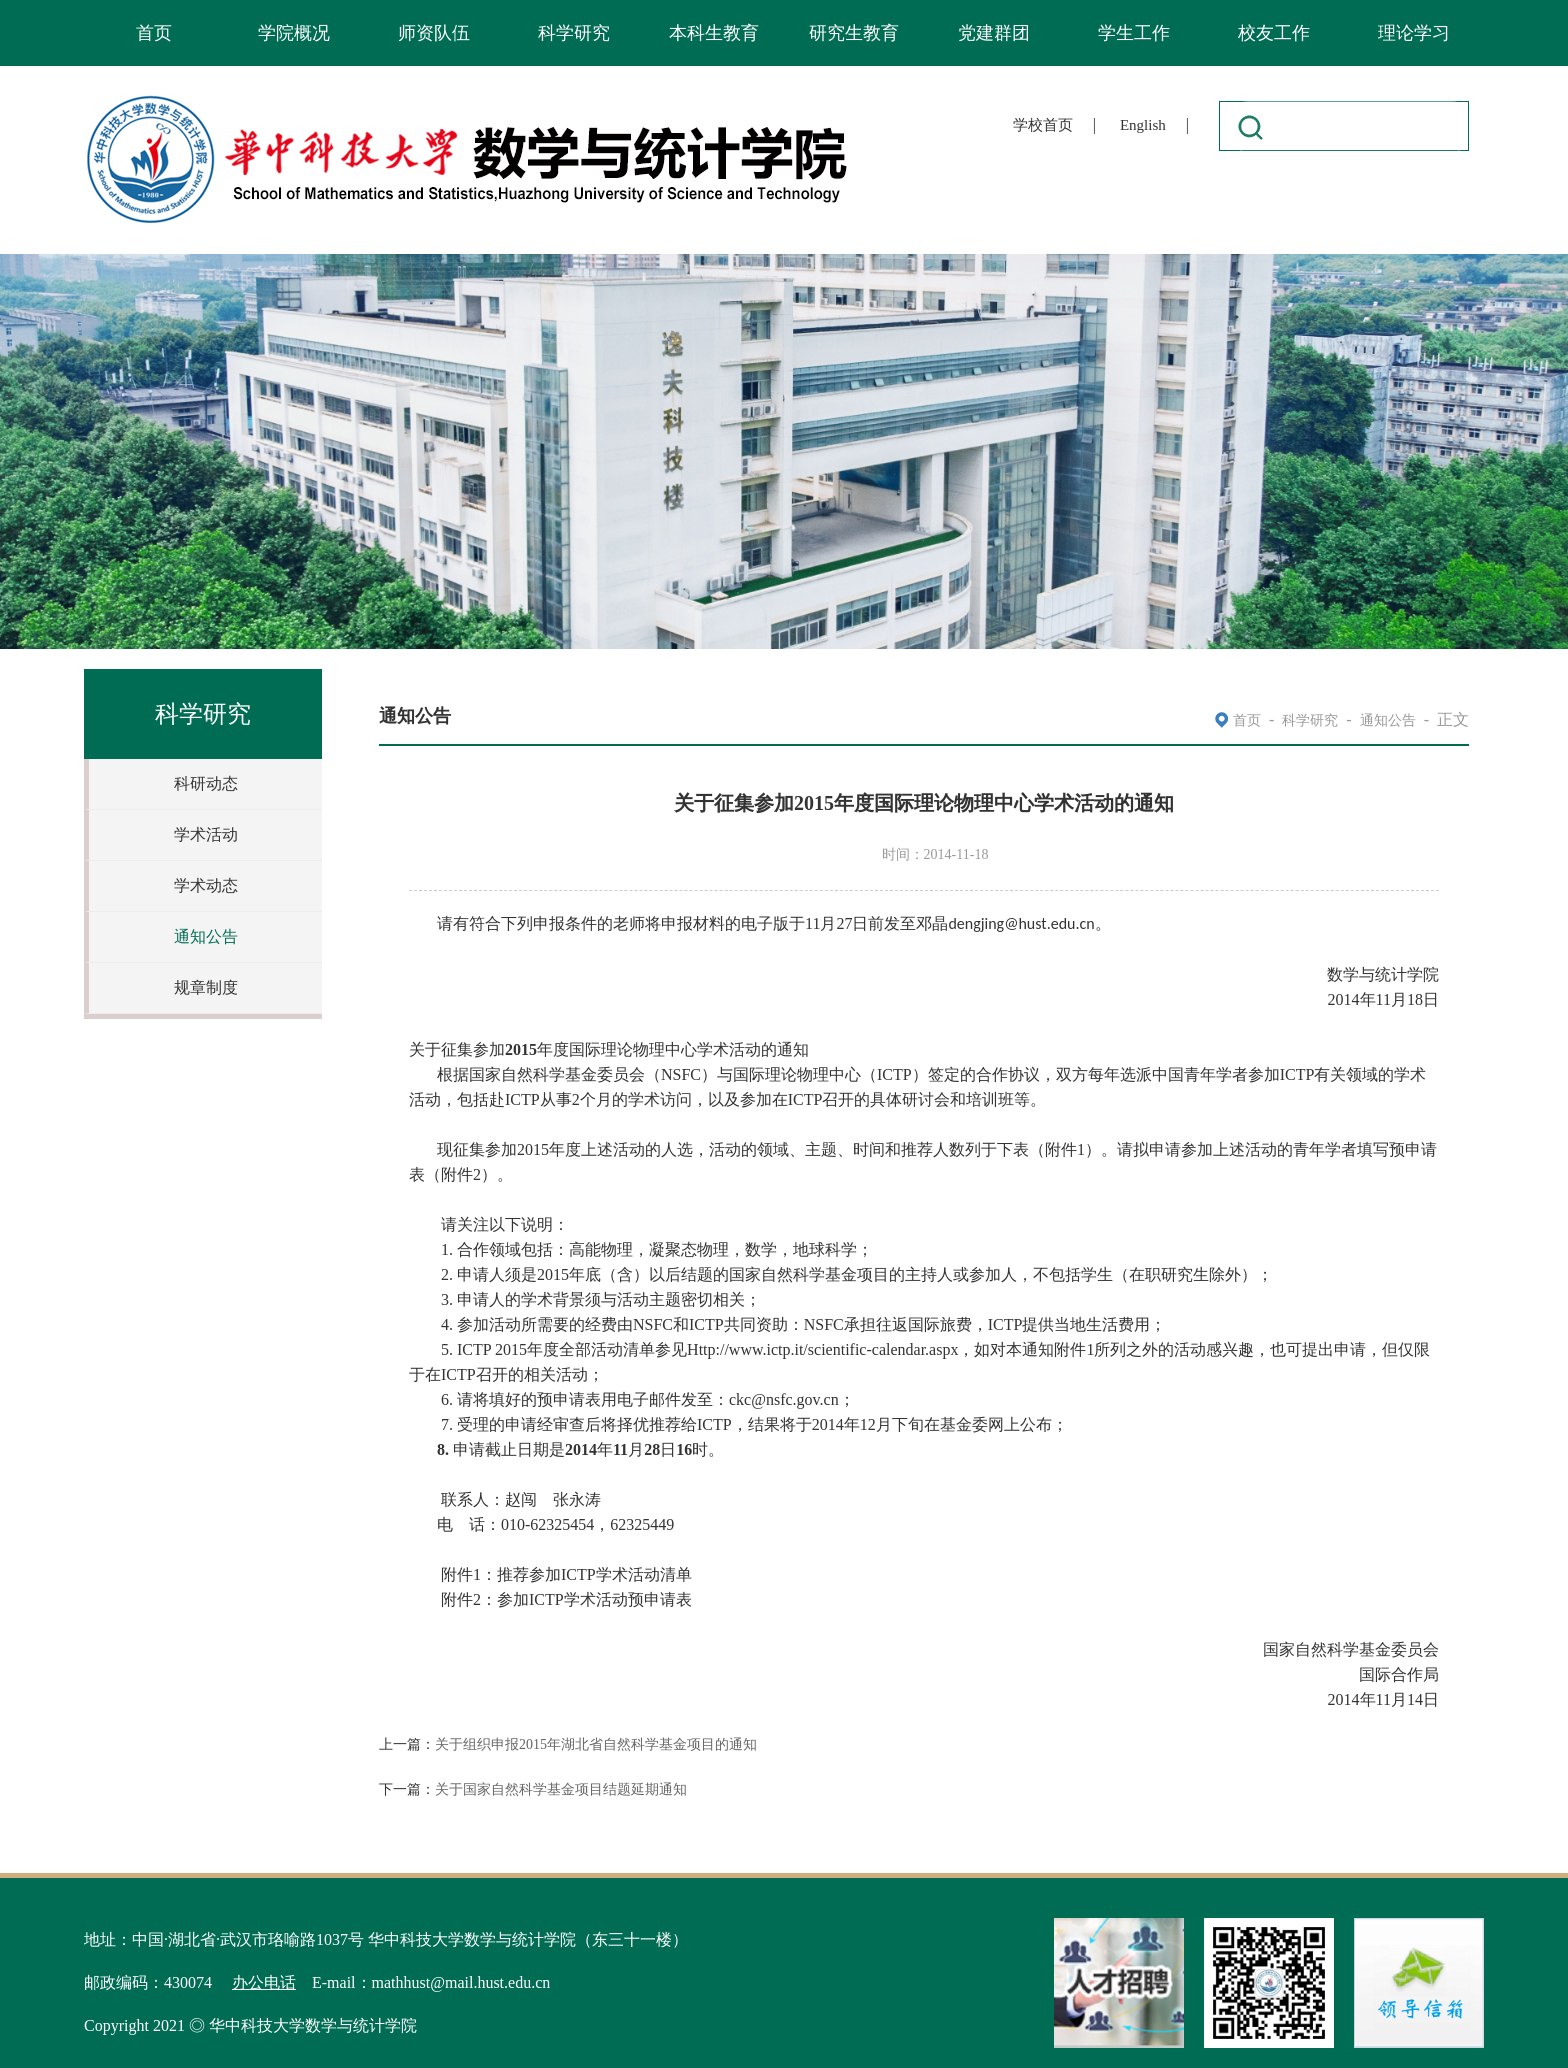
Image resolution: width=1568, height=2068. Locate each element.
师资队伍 (434, 33)
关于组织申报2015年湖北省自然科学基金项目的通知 (596, 1744)
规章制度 (206, 987)
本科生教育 (714, 33)
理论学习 (1414, 33)
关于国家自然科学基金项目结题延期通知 (561, 1789)
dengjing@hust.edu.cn (1021, 923)
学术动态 (206, 885)
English (1143, 125)
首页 (154, 33)
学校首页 (1043, 125)
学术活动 (206, 834)
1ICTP (566, 1574)
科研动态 (206, 783)
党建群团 (994, 33)
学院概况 (294, 33)
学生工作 (1134, 33)
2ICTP (566, 1599)
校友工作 (1274, 33)
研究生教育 (854, 33)
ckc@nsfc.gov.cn (784, 1399)
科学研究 (574, 33)
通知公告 (206, 936)
